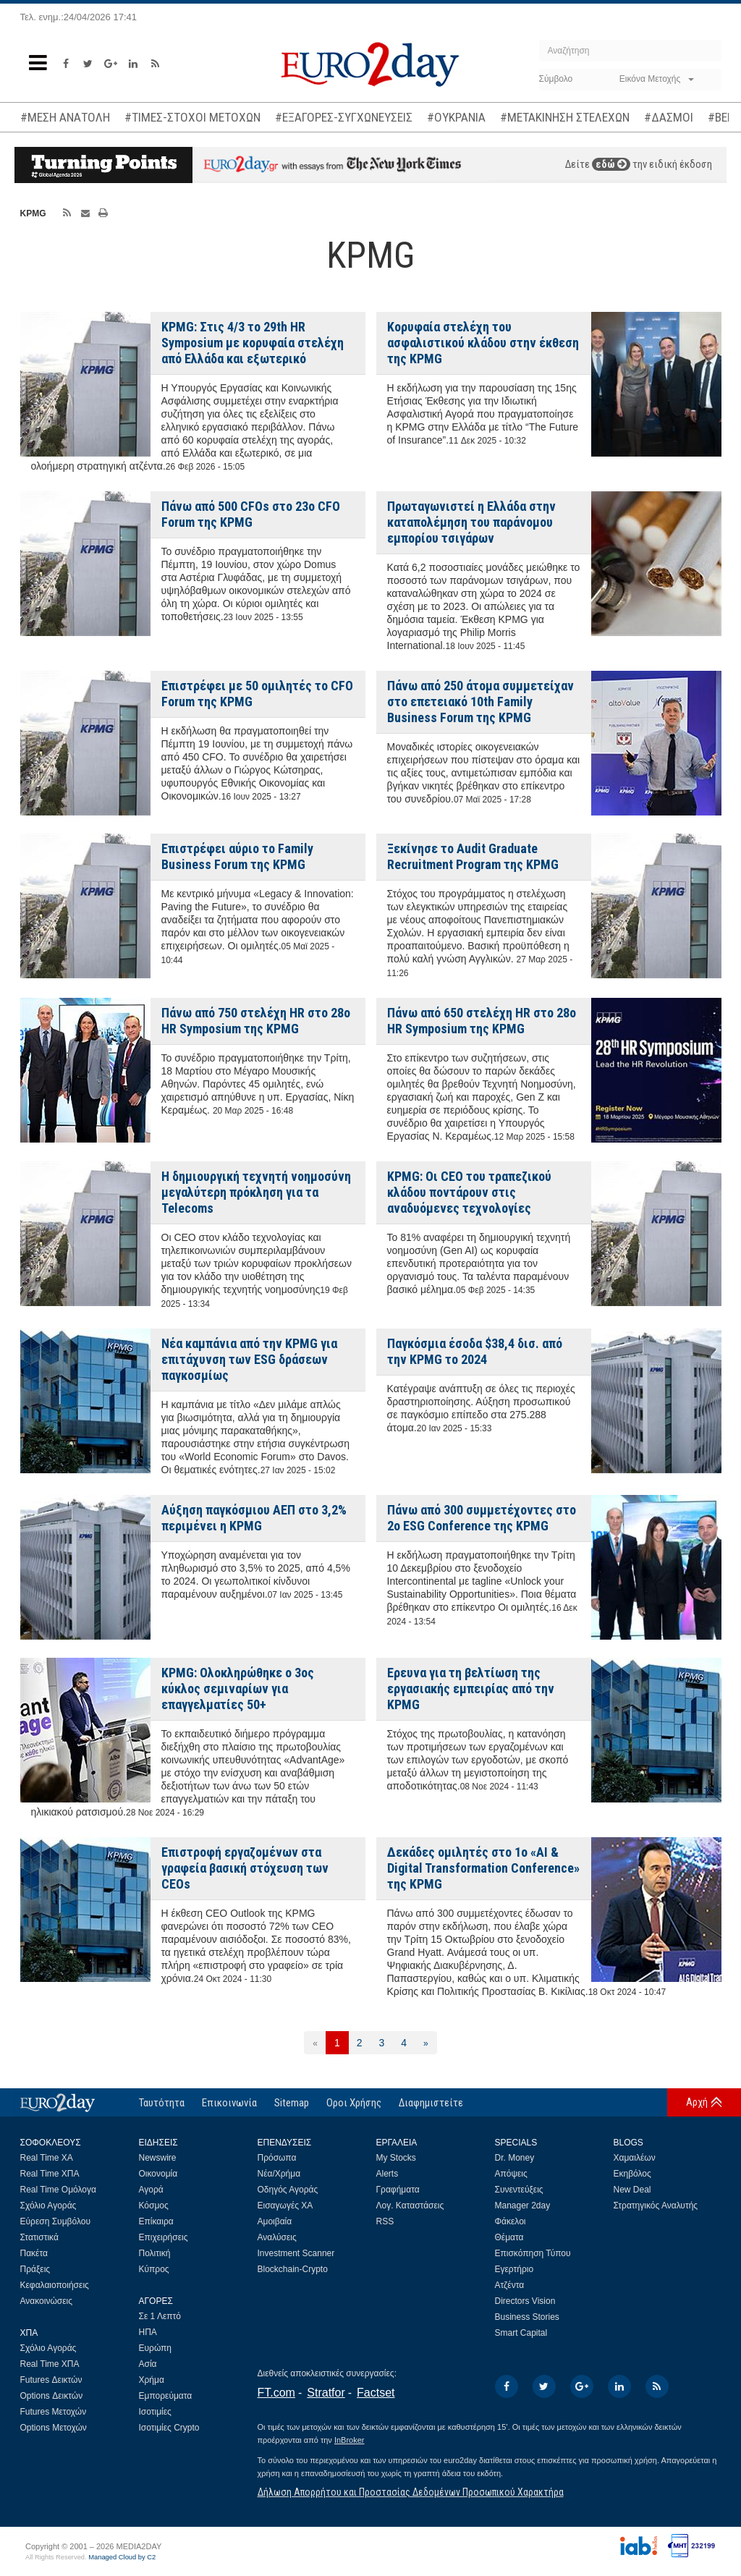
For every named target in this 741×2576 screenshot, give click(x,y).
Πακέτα (34, 2253)
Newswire (158, 2158)
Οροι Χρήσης (353, 2102)
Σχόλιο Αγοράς (48, 2205)
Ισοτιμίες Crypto (169, 2428)
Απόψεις (511, 2174)
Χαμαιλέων (635, 2158)
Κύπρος (154, 2269)
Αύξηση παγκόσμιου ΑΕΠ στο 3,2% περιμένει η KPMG (254, 1517)
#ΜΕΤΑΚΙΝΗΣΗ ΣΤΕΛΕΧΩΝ (565, 117)
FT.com (276, 2392)
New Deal (632, 2190)
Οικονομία (158, 2174)
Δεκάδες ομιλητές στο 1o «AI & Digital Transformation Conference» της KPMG (483, 1867)
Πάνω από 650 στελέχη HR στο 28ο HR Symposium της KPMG (481, 1020)
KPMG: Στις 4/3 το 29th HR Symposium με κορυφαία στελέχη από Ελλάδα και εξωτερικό (252, 342)
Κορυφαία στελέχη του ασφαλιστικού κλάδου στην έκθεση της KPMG (483, 342)
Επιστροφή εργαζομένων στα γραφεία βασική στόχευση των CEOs (245, 1867)
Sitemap (291, 2102)
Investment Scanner (296, 2253)
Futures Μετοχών (53, 2412)
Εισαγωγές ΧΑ (285, 2205)
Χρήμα (151, 2380)
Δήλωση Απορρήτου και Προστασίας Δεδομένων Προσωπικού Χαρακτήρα (411, 2492)
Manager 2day (523, 2205)
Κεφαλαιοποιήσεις (54, 2285)
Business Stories (527, 2317)
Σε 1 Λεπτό (160, 2316)
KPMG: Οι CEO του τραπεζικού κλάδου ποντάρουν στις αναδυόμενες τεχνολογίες (469, 1192)
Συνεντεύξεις (519, 2190)
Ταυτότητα (162, 2102)
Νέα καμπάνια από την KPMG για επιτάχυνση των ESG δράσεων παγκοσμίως (249, 1359)
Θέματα (509, 2237)
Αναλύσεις (277, 2237)
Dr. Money (515, 2158)
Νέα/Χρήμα (279, 2174)
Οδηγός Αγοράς (288, 2190)
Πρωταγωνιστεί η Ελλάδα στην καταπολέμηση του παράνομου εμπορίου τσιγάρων (471, 522)
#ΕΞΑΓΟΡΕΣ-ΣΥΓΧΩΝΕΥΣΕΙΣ (343, 117)
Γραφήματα (398, 2190)
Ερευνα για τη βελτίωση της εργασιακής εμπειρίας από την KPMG (470, 1688)
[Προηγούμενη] (315, 2042)
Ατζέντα (510, 2285)
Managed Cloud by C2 (122, 2557)
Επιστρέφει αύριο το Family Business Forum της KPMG (237, 856)
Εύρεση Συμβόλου (55, 2221)
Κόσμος (154, 2205)
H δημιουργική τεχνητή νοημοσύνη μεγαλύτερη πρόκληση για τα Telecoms (256, 1192)
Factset (375, 2392)
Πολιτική (155, 2253)
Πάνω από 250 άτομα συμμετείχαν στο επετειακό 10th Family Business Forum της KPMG (480, 701)
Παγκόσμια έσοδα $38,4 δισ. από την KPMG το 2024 (474, 1351)
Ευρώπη (155, 2348)
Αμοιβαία (275, 2221)
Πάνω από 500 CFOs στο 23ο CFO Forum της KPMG (250, 514)
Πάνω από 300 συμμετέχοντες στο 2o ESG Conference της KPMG (481, 1517)
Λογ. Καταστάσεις (410, 2205)
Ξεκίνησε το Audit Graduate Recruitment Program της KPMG (473, 856)
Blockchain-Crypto (293, 2269)
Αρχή (697, 2102)
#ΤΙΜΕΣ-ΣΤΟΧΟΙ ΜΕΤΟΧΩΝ (192, 117)
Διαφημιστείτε (431, 2102)
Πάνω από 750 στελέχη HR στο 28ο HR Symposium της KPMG (255, 1020)
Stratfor (325, 2392)
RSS (385, 2221)
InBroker (349, 2440)
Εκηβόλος (632, 2174)
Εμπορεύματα (165, 2396)
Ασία (148, 2364)
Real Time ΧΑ (46, 2158)
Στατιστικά (39, 2237)
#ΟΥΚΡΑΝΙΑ (456, 117)
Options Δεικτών (51, 2396)
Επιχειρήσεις (163, 2237)
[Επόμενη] (426, 2042)
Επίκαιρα (156, 2221)
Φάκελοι (510, 2221)
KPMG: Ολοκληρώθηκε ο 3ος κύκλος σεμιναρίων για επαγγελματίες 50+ (237, 1688)
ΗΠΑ (148, 2332)
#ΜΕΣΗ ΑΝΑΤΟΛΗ (65, 117)
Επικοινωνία (229, 2102)
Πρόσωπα (277, 2158)
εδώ (611, 164)
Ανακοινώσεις (46, 2301)
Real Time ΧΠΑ (50, 2174)
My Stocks (396, 2158)
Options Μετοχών (53, 2428)
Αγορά (151, 2190)
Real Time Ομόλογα (58, 2190)
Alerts (387, 2174)
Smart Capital (521, 2333)
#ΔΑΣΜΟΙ (668, 117)
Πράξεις (35, 2269)
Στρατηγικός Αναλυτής (656, 2205)
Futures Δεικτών (51, 2380)
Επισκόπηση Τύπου (533, 2253)
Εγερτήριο (514, 2269)
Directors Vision (525, 2301)
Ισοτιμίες (155, 2412)
